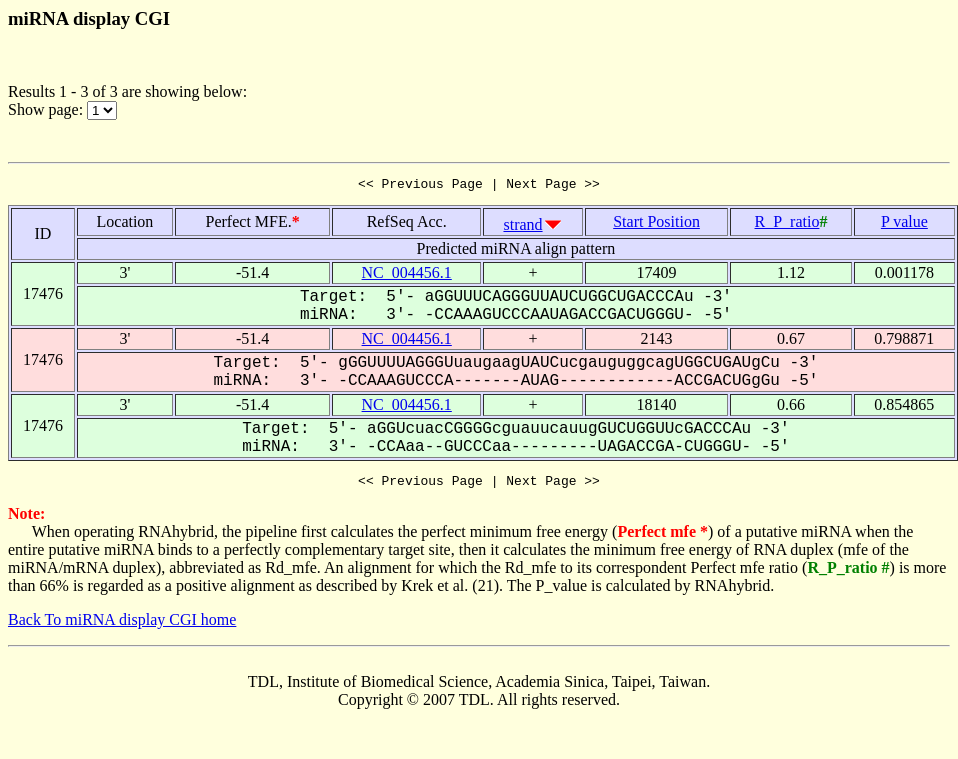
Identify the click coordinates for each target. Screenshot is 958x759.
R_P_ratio (787, 224)
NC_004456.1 (407, 275)
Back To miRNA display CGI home (122, 625)
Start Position (656, 224)
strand (522, 227)
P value (904, 224)
